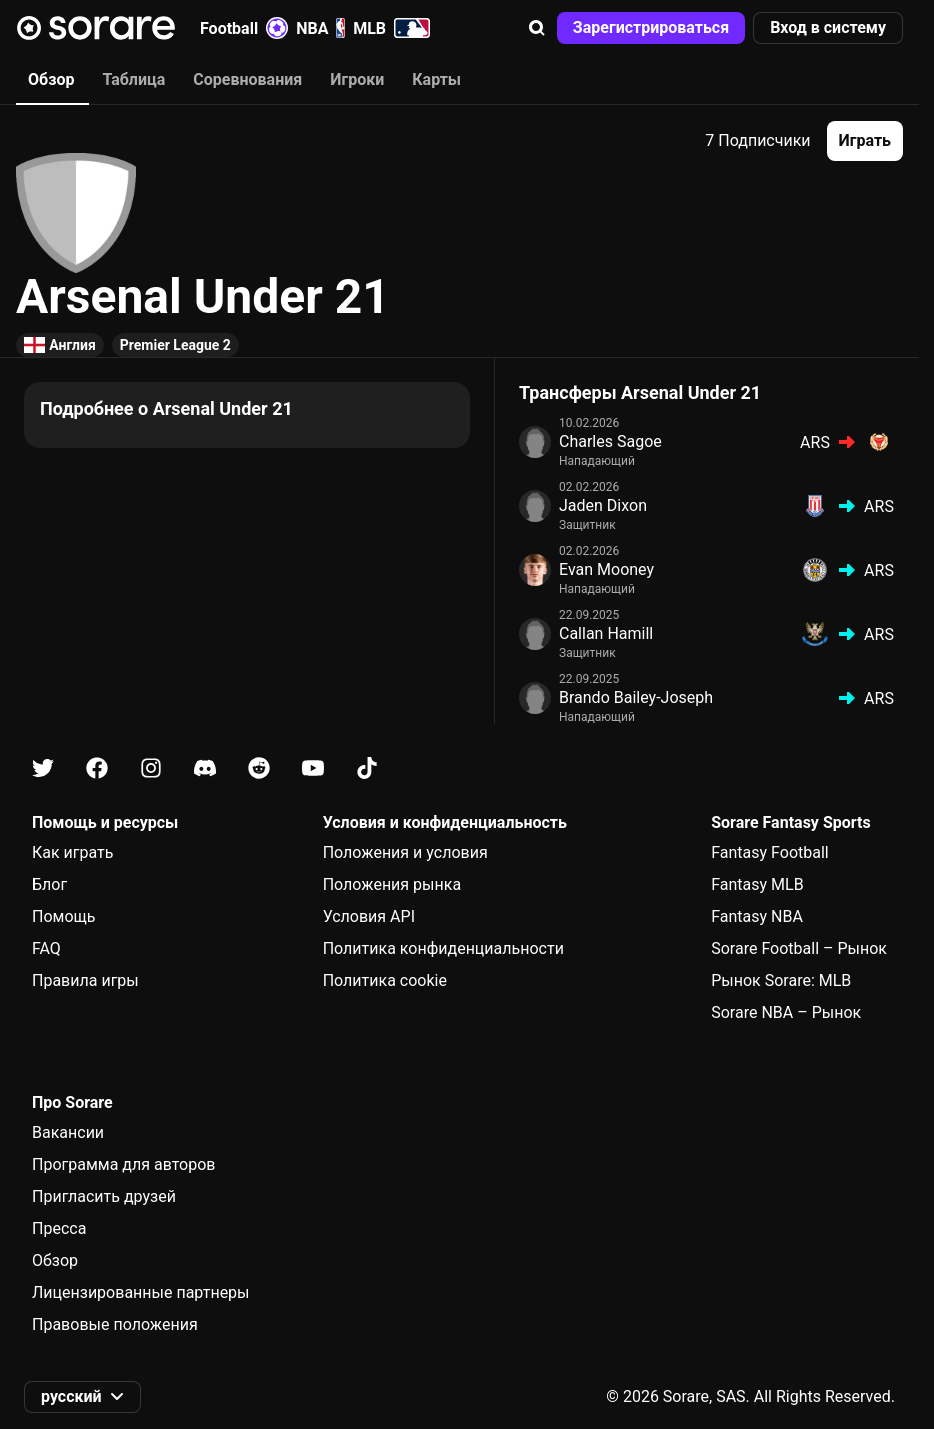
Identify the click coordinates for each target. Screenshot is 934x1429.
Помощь (63, 916)
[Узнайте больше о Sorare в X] (43, 768)
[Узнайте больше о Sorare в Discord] (205, 768)
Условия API (369, 916)
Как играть (73, 852)
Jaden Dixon (603, 505)
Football (244, 28)
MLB (391, 28)
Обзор (55, 1260)
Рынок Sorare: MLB (781, 980)
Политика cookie (385, 980)
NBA (320, 28)
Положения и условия (405, 852)
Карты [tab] (436, 79)
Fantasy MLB (757, 884)
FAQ (46, 948)
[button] (537, 28)
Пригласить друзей (104, 1196)
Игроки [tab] (357, 79)
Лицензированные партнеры (141, 1292)
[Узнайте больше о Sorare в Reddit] (259, 768)
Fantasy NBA (757, 916)
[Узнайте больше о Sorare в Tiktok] (367, 768)
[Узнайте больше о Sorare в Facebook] (97, 768)
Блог (49, 884)
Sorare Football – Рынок (799, 948)
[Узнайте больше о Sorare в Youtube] (313, 768)
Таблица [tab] (133, 79)
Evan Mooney (606, 569)
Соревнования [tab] (247, 79)
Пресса (59, 1228)
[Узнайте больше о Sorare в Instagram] (151, 768)
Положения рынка (392, 884)
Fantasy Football (769, 852)
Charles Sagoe (610, 441)
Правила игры (85, 980)
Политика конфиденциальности (443, 948)
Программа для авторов (124, 1164)
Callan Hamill (606, 633)
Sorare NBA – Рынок (786, 1012)
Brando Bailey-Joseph (636, 697)
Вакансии (68, 1132)
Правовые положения (115, 1324)
